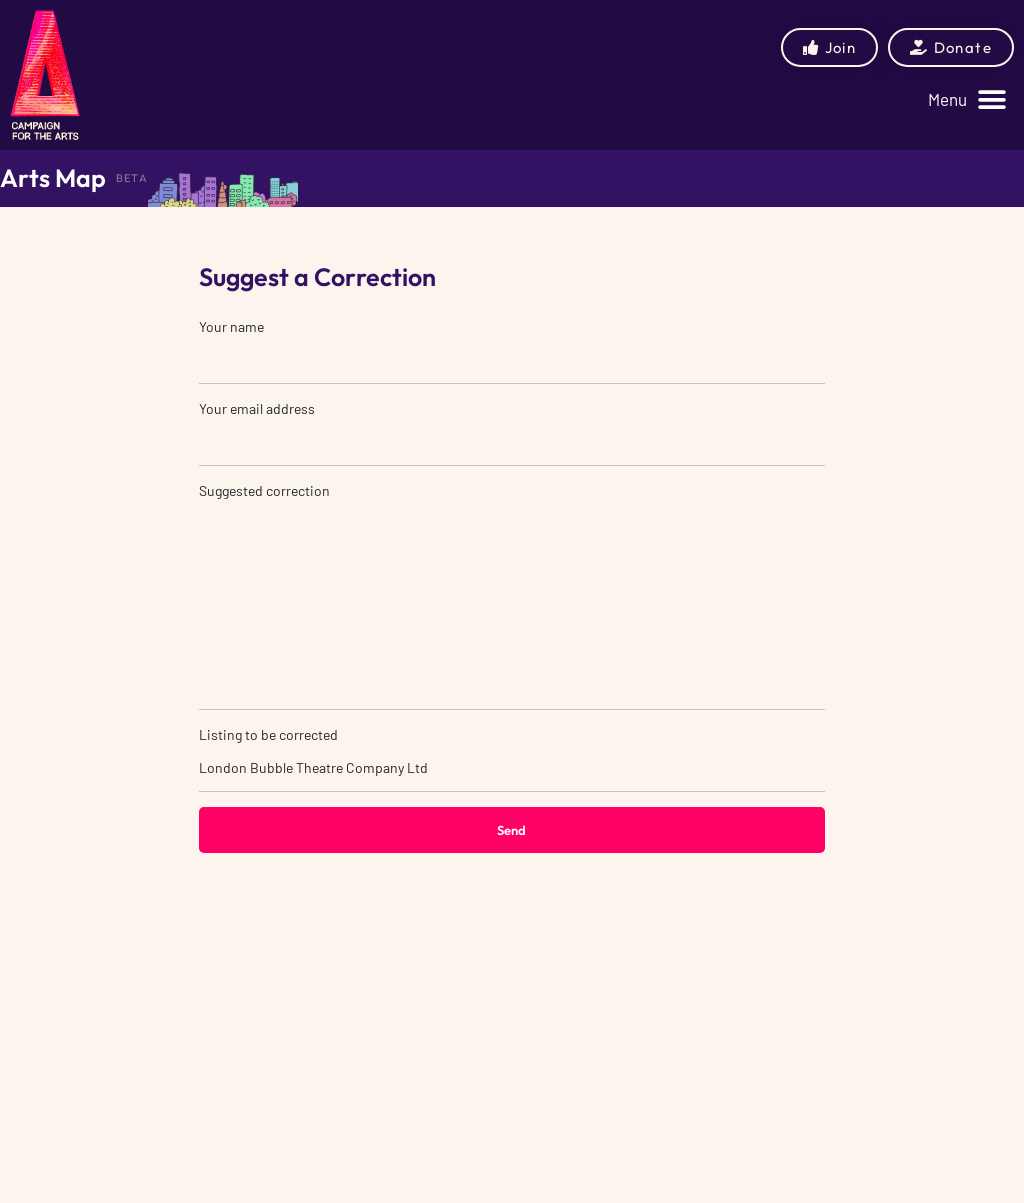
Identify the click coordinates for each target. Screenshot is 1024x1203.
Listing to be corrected (512, 759)
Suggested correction (512, 596)
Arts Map (53, 178)
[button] (967, 99)
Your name (512, 351)
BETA (132, 178)
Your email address (512, 433)
